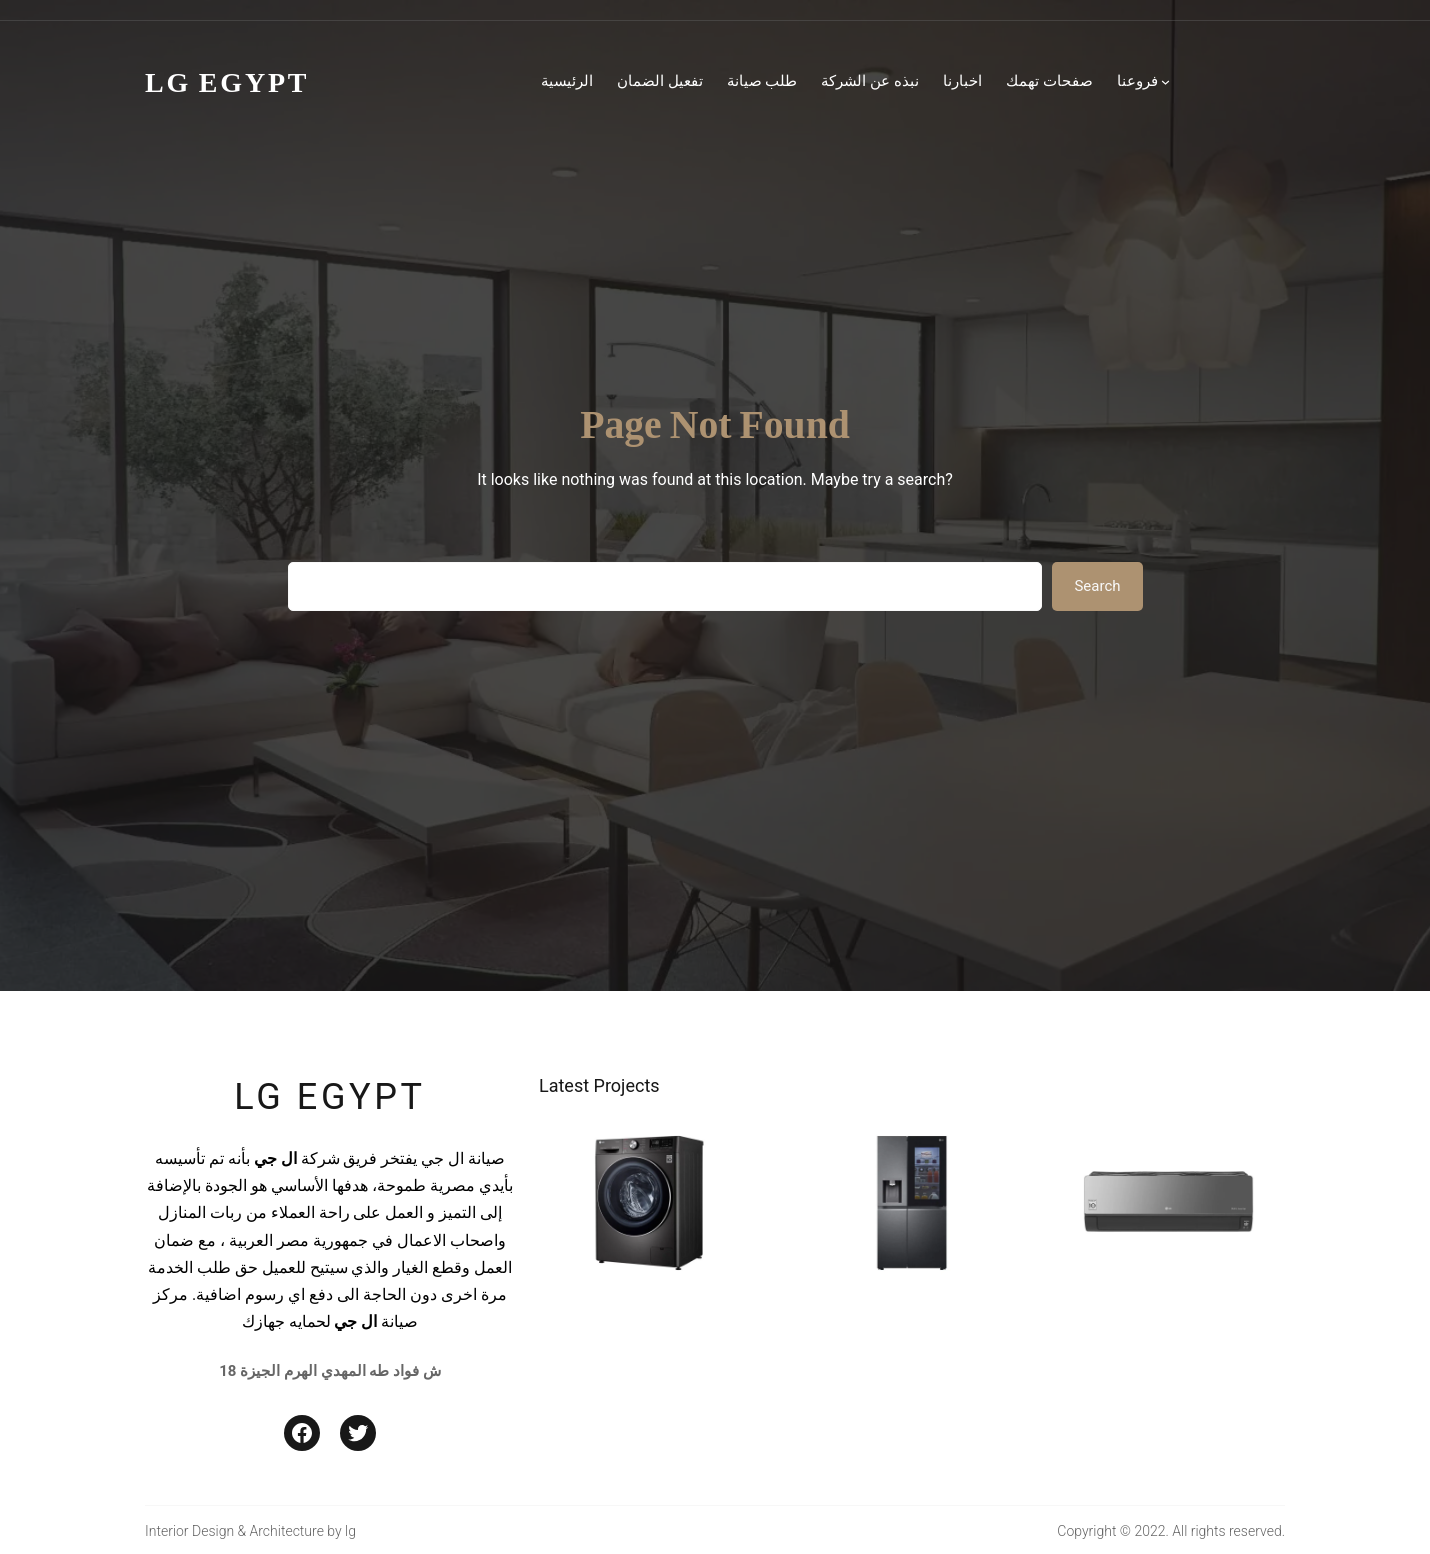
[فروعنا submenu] (1165, 81)
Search (1097, 586)
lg (350, 1531)
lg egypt (329, 1097)
